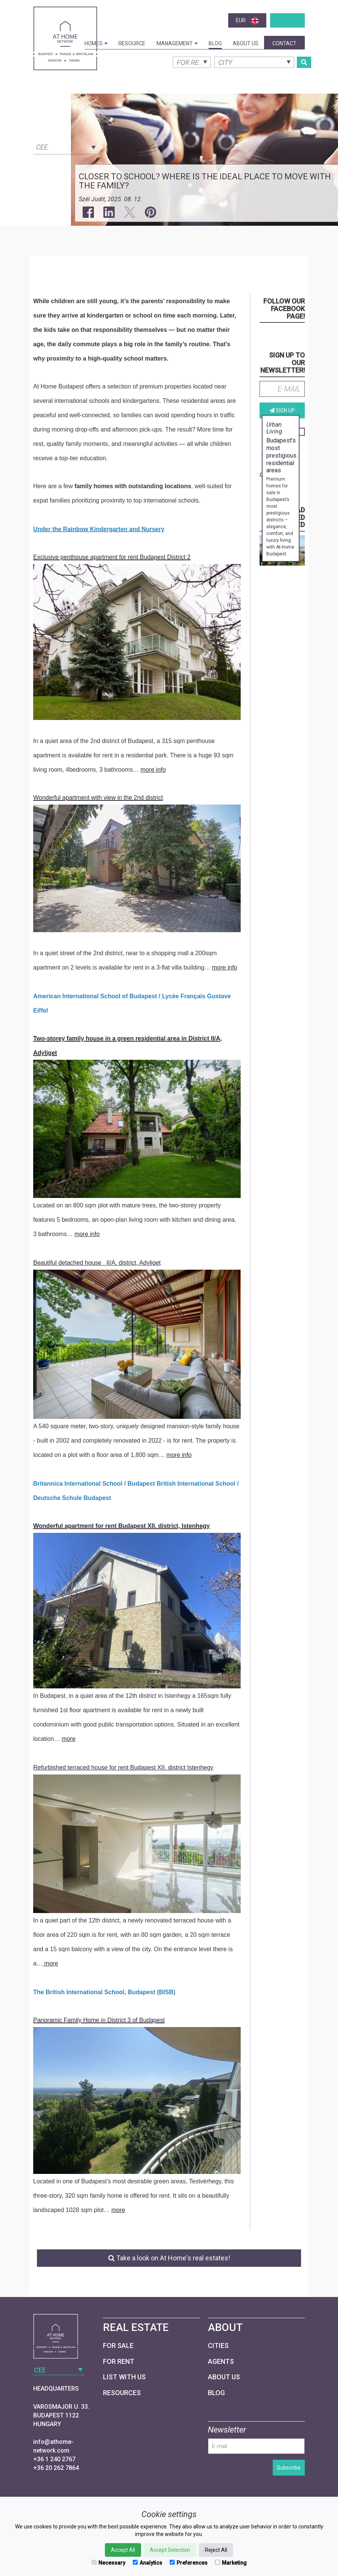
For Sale (118, 2345)
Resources (122, 2393)
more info (153, 769)
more (68, 1739)
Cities (218, 2345)
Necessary (108, 2563)
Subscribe (289, 2468)
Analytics (147, 2563)
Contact (284, 43)
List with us (124, 2377)
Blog (215, 43)
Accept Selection (170, 2550)
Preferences (188, 2563)
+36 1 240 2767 (54, 2459)
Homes (96, 43)
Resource (131, 43)
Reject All (216, 2550)
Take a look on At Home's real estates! (169, 2258)
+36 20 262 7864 (56, 2467)
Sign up (282, 410)
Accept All (123, 2550)
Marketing (231, 2563)
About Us (245, 43)
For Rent (118, 2361)
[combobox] (65, 146)
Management (177, 43)
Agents (221, 2361)
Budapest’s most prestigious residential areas (281, 455)
